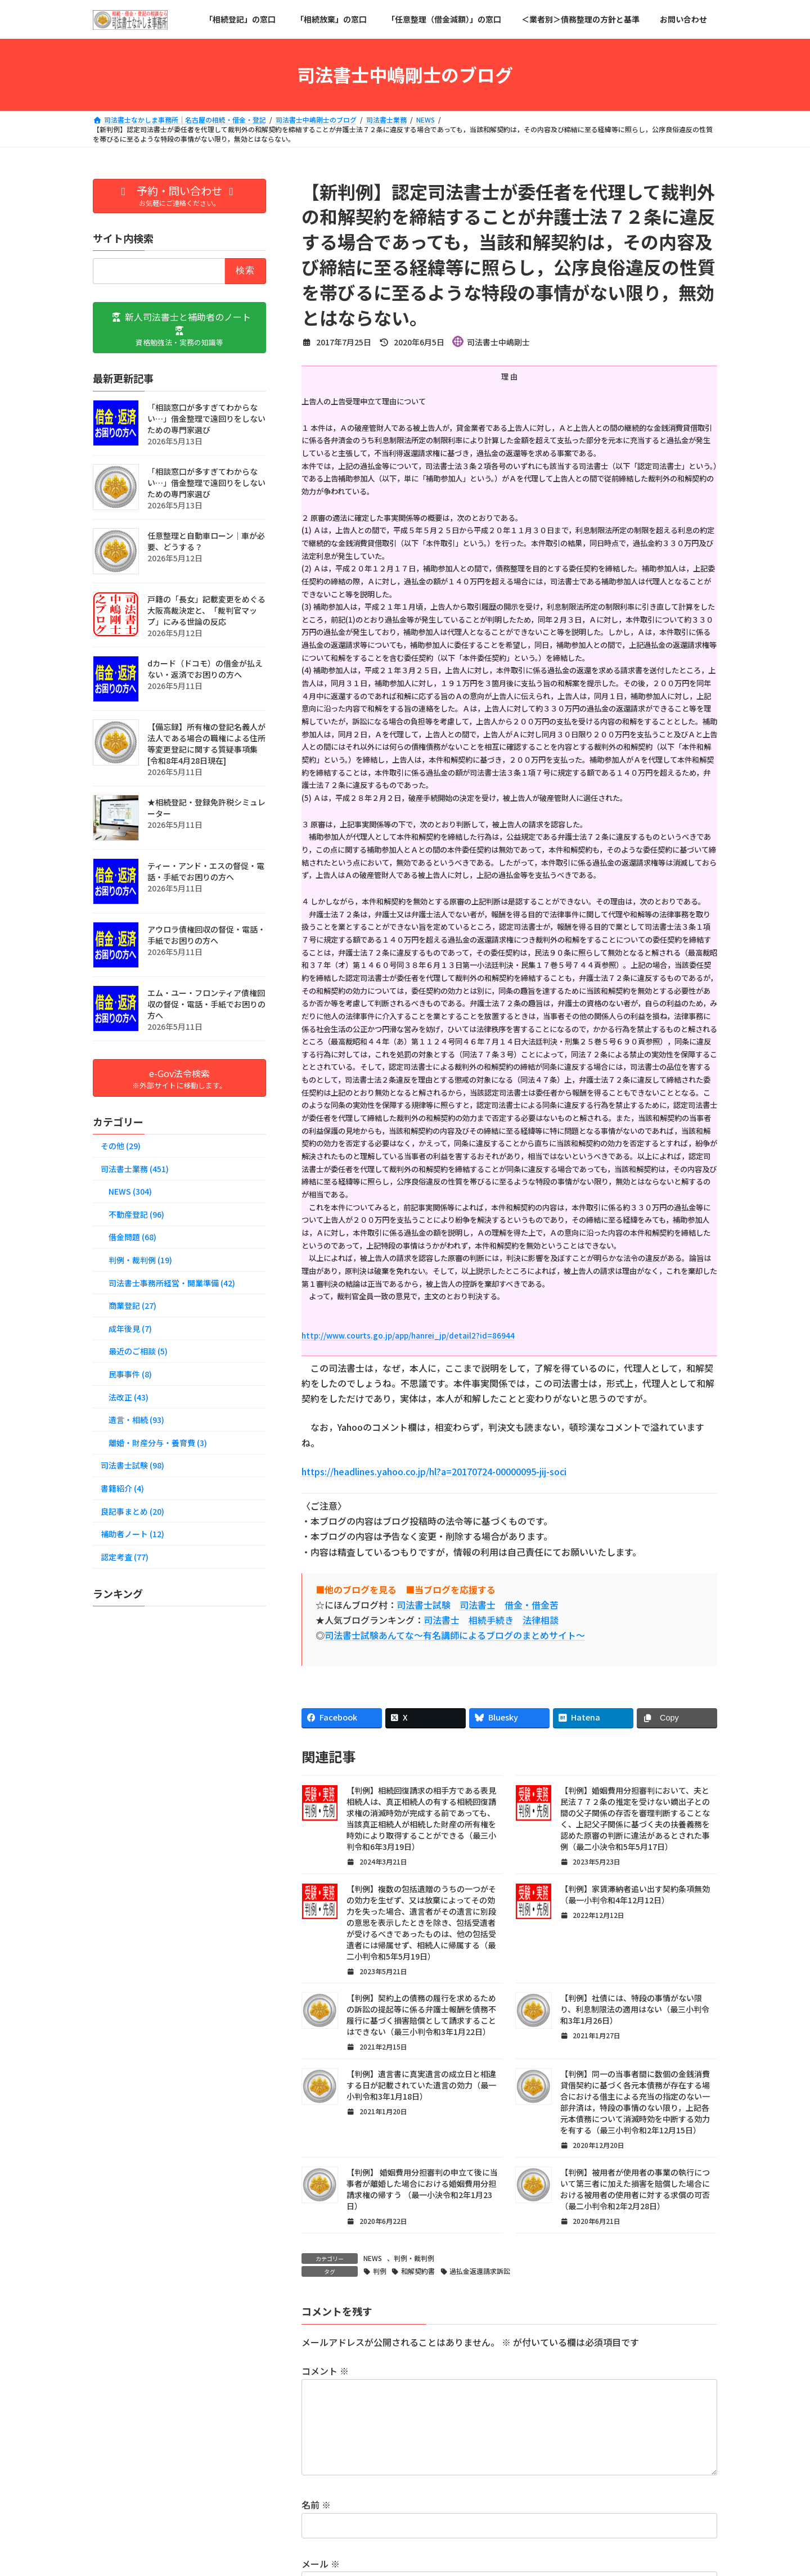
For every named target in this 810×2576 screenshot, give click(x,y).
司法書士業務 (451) (135, 1168)
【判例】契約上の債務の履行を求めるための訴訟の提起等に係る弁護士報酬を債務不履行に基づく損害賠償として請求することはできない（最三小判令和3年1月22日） (421, 2014)
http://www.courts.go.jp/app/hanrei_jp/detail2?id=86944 (408, 1335)
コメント (325, 2370)
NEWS (372, 2258)
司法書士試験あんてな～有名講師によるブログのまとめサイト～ (455, 1635)
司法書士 (478, 1604)
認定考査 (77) (124, 1556)
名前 (316, 2522)
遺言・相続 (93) (136, 1419)
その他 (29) (121, 1145)
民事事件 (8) (130, 1374)
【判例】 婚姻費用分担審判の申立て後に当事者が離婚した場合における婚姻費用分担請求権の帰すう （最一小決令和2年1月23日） (422, 2189)
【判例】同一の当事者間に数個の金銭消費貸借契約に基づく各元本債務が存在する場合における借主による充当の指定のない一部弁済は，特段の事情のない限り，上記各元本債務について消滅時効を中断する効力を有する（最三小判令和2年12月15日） (635, 2102)
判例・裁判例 (414, 2258)
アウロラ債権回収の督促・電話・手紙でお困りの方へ (206, 934)
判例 (379, 2271)
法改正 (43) (128, 1396)
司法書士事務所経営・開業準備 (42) (172, 1282)
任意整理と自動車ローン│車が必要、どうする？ (206, 540)
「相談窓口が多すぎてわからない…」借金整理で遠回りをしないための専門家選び (206, 418)
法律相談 (541, 1620)
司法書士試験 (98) (132, 1465)
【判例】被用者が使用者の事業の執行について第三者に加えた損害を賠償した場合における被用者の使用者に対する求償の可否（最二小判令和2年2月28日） (635, 2189)
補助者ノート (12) (132, 1533)
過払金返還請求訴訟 (479, 2271)
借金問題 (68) (132, 1236)
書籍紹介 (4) (122, 1488)
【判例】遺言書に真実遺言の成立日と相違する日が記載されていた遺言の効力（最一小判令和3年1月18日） (421, 2085)
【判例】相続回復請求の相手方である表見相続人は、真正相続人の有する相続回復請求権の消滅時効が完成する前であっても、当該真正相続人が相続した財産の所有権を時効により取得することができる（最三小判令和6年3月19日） (421, 1818)
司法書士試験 (424, 1604)
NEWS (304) (130, 1191)
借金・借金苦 (532, 1604)
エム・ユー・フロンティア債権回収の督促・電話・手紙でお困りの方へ (206, 1003)
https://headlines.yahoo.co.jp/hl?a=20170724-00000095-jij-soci (434, 1471)
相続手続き (491, 1620)
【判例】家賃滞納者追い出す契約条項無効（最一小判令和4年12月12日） (635, 1894)
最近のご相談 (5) (138, 1351)
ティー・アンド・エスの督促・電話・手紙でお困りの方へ (205, 870)
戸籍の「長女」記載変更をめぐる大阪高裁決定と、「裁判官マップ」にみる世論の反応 (206, 610)
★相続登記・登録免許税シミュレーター (206, 807)
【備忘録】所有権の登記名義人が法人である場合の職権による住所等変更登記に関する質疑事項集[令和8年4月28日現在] (206, 742)
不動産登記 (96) (136, 1214)
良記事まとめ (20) (132, 1510)
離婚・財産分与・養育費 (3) (158, 1442)
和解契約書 (418, 2271)
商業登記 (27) (132, 1305)
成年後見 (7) (130, 1328)
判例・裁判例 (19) (140, 1260)
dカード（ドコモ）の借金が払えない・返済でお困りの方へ (205, 668)
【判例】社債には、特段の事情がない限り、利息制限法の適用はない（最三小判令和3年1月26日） (634, 2009)
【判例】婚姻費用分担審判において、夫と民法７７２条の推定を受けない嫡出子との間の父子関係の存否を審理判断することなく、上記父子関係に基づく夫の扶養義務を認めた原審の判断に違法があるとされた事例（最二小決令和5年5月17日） (635, 1818)
